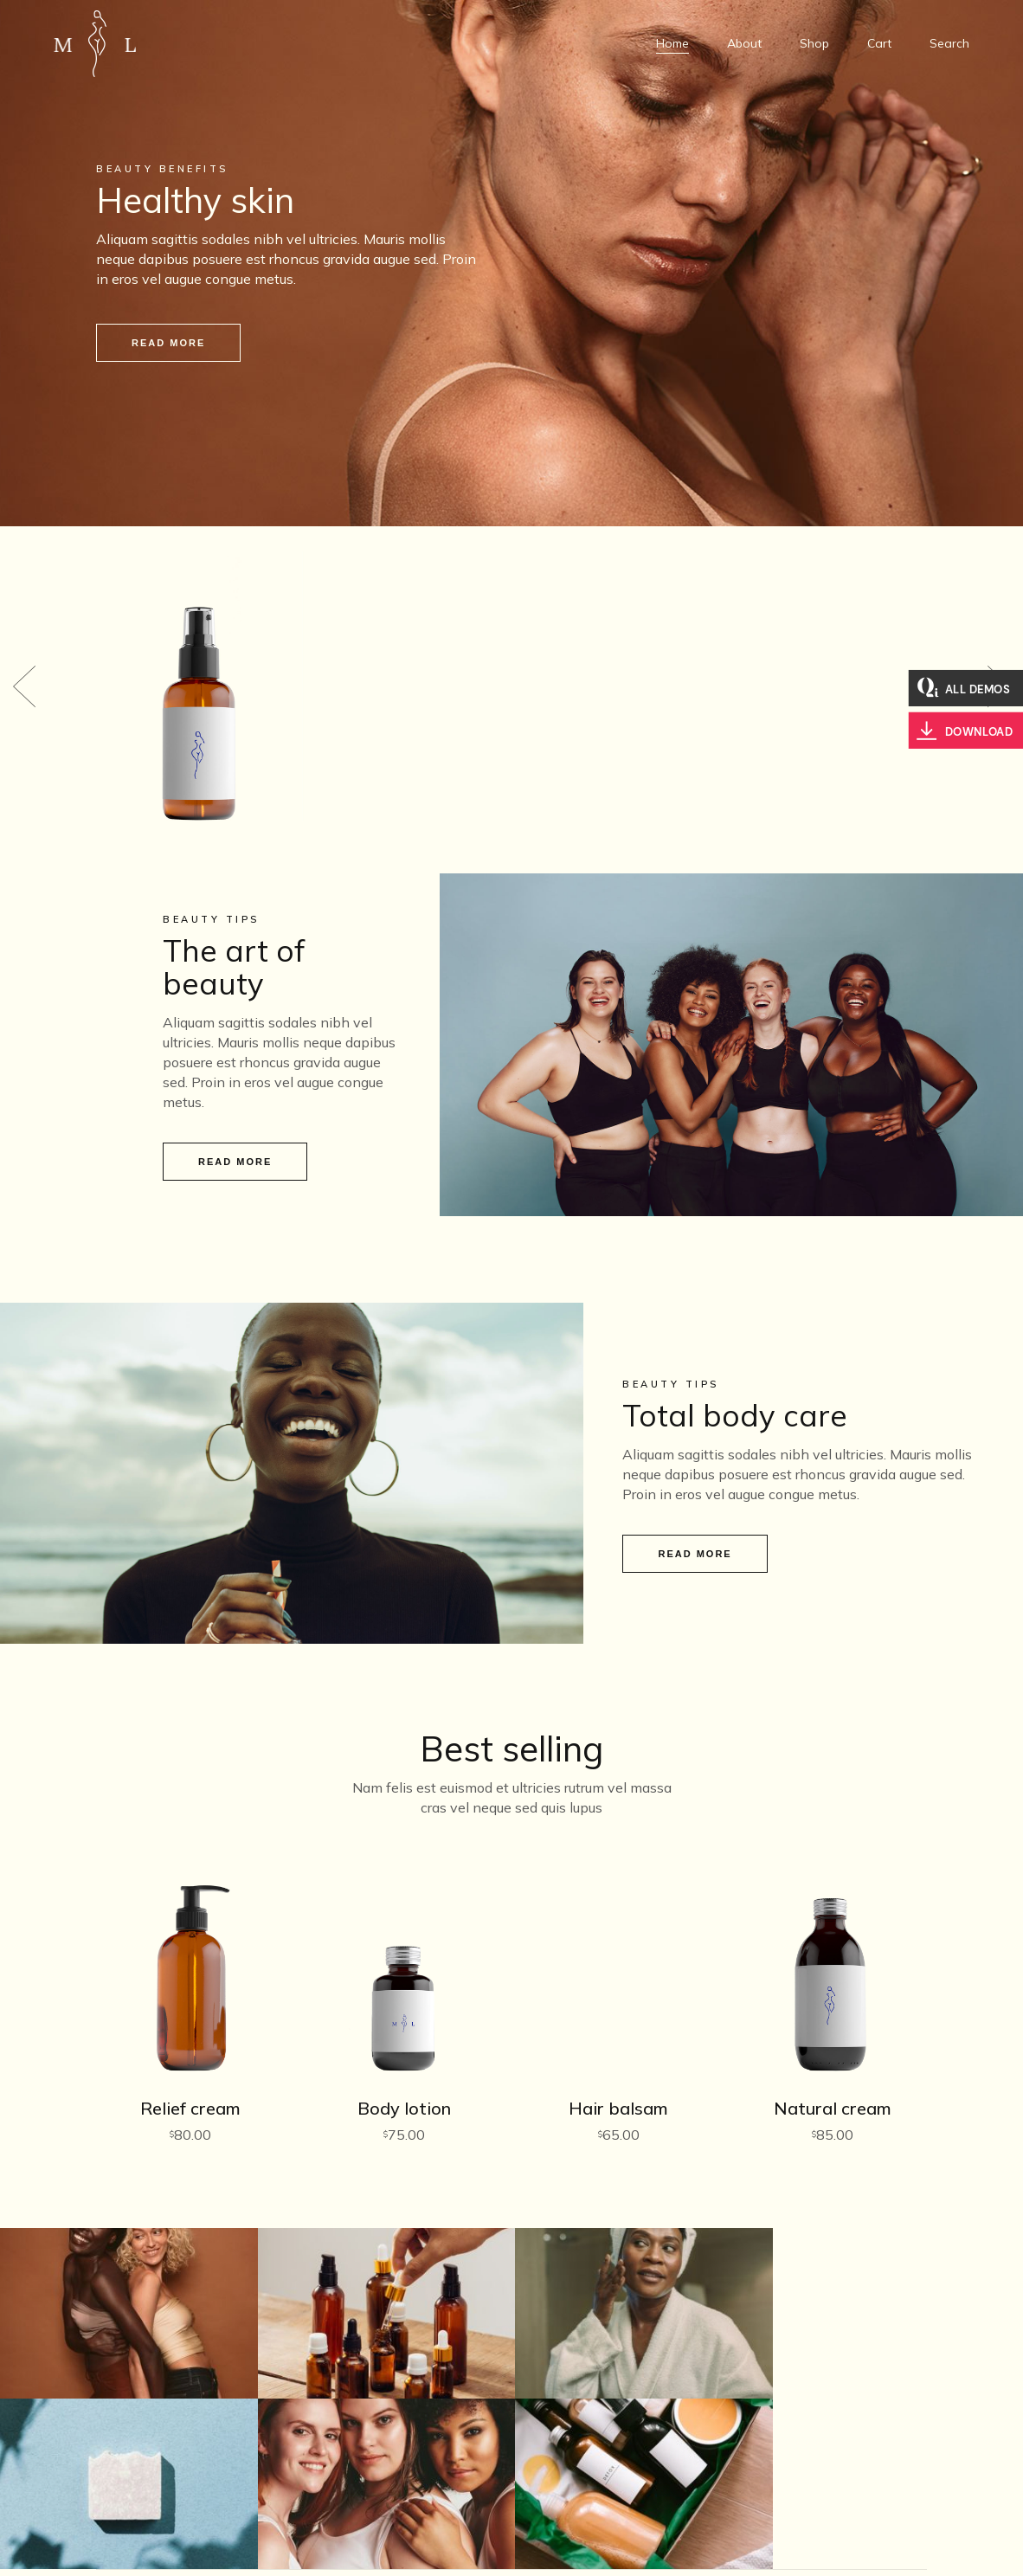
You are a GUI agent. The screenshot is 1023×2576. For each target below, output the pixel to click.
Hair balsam (618, 2083)
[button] (24, 673)
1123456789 (511, 2489)
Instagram (803, 2513)
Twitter (803, 2489)
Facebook (803, 2538)
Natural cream (832, 2083)
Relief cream (190, 2083)
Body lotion (404, 2083)
